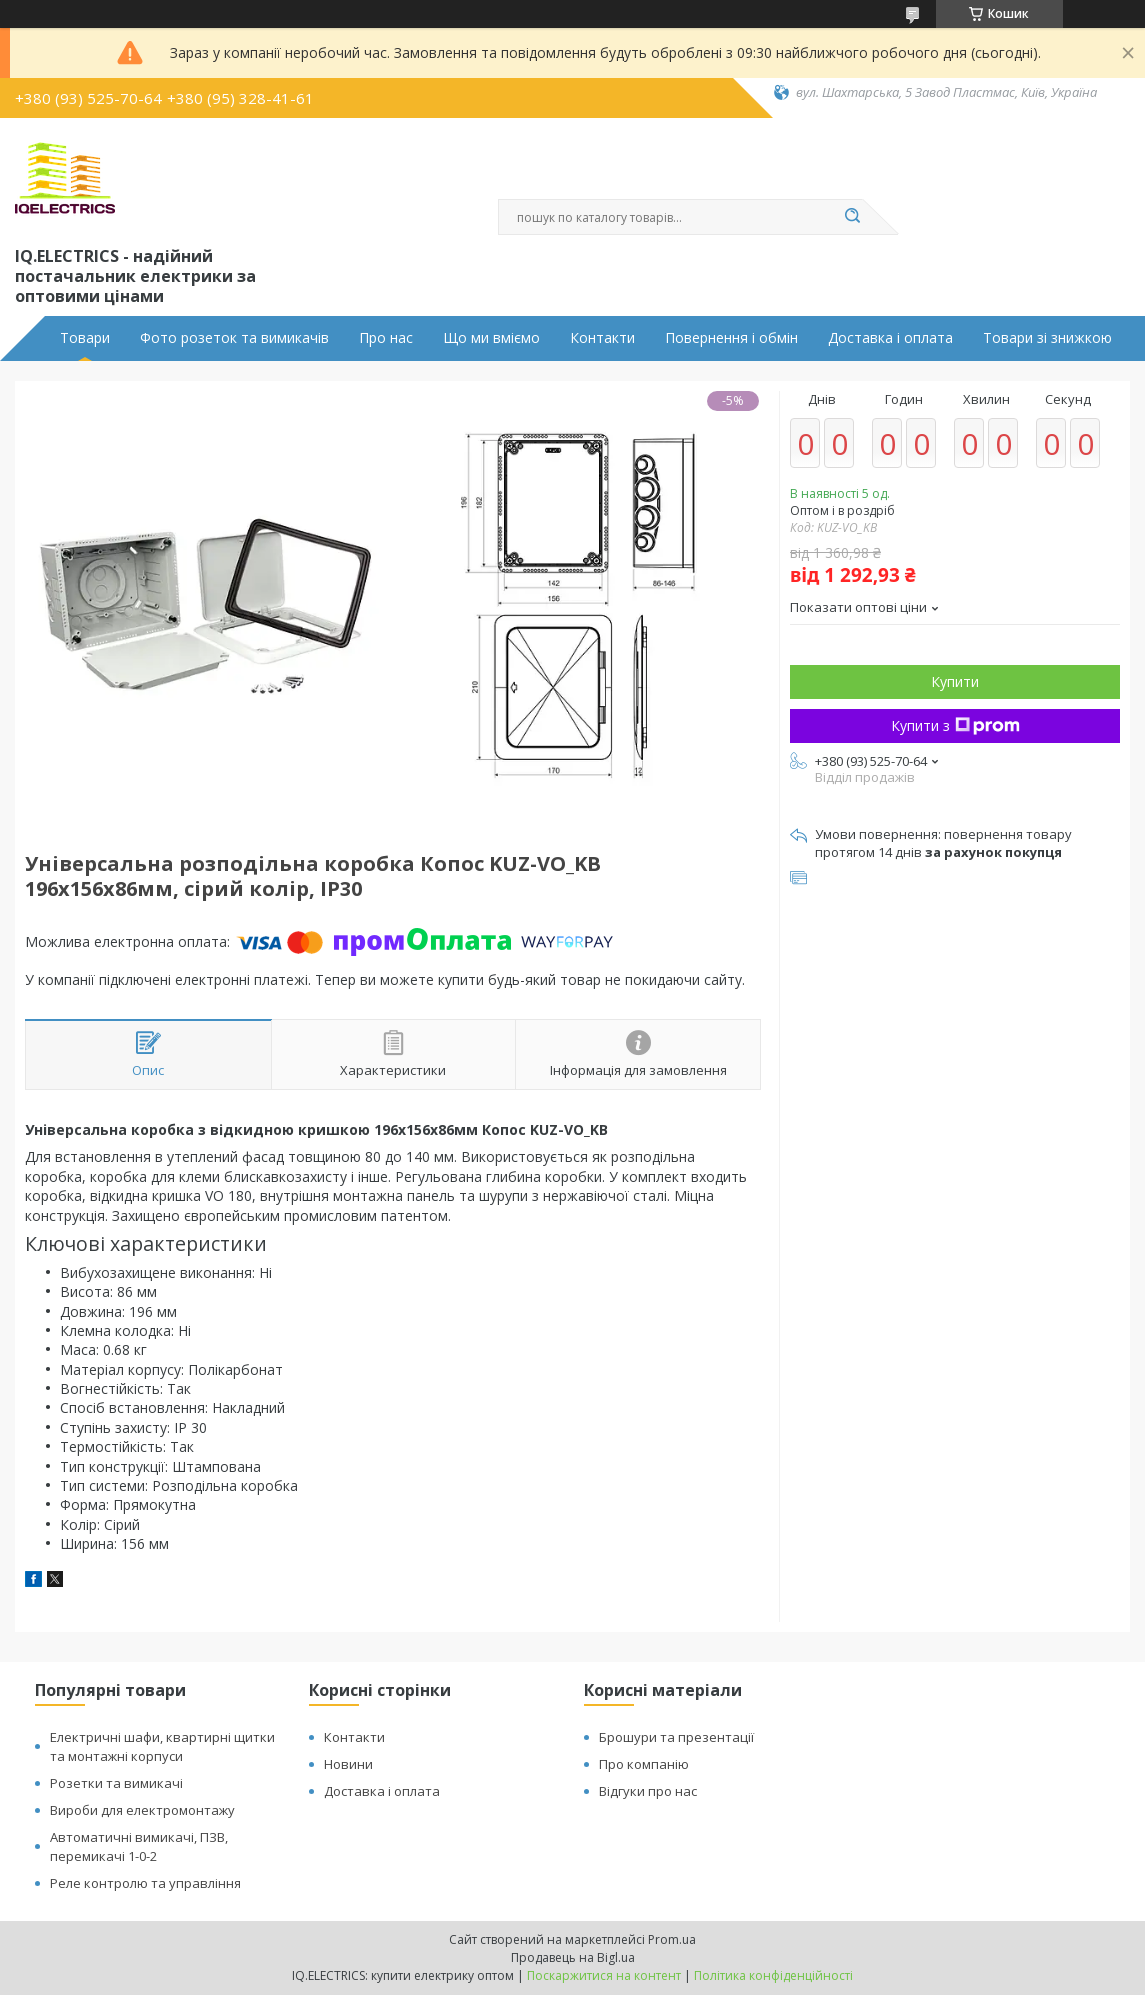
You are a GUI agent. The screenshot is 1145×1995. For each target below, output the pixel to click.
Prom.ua (672, 1939)
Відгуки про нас (648, 1791)
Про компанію (644, 1764)
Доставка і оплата (890, 338)
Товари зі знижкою (1047, 338)
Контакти (602, 338)
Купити (955, 681)
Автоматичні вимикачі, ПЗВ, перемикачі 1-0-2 (139, 1846)
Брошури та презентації (676, 1737)
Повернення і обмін (731, 338)
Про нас (386, 338)
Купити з (955, 725)
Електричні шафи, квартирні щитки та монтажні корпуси (162, 1746)
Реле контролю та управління (145, 1883)
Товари (85, 338)
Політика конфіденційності (773, 1975)
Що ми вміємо (491, 338)
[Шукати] (853, 217)
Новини (348, 1764)
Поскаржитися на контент (604, 1975)
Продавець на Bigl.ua (573, 1957)
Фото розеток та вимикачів (234, 338)
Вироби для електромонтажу (142, 1810)
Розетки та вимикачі (116, 1783)
